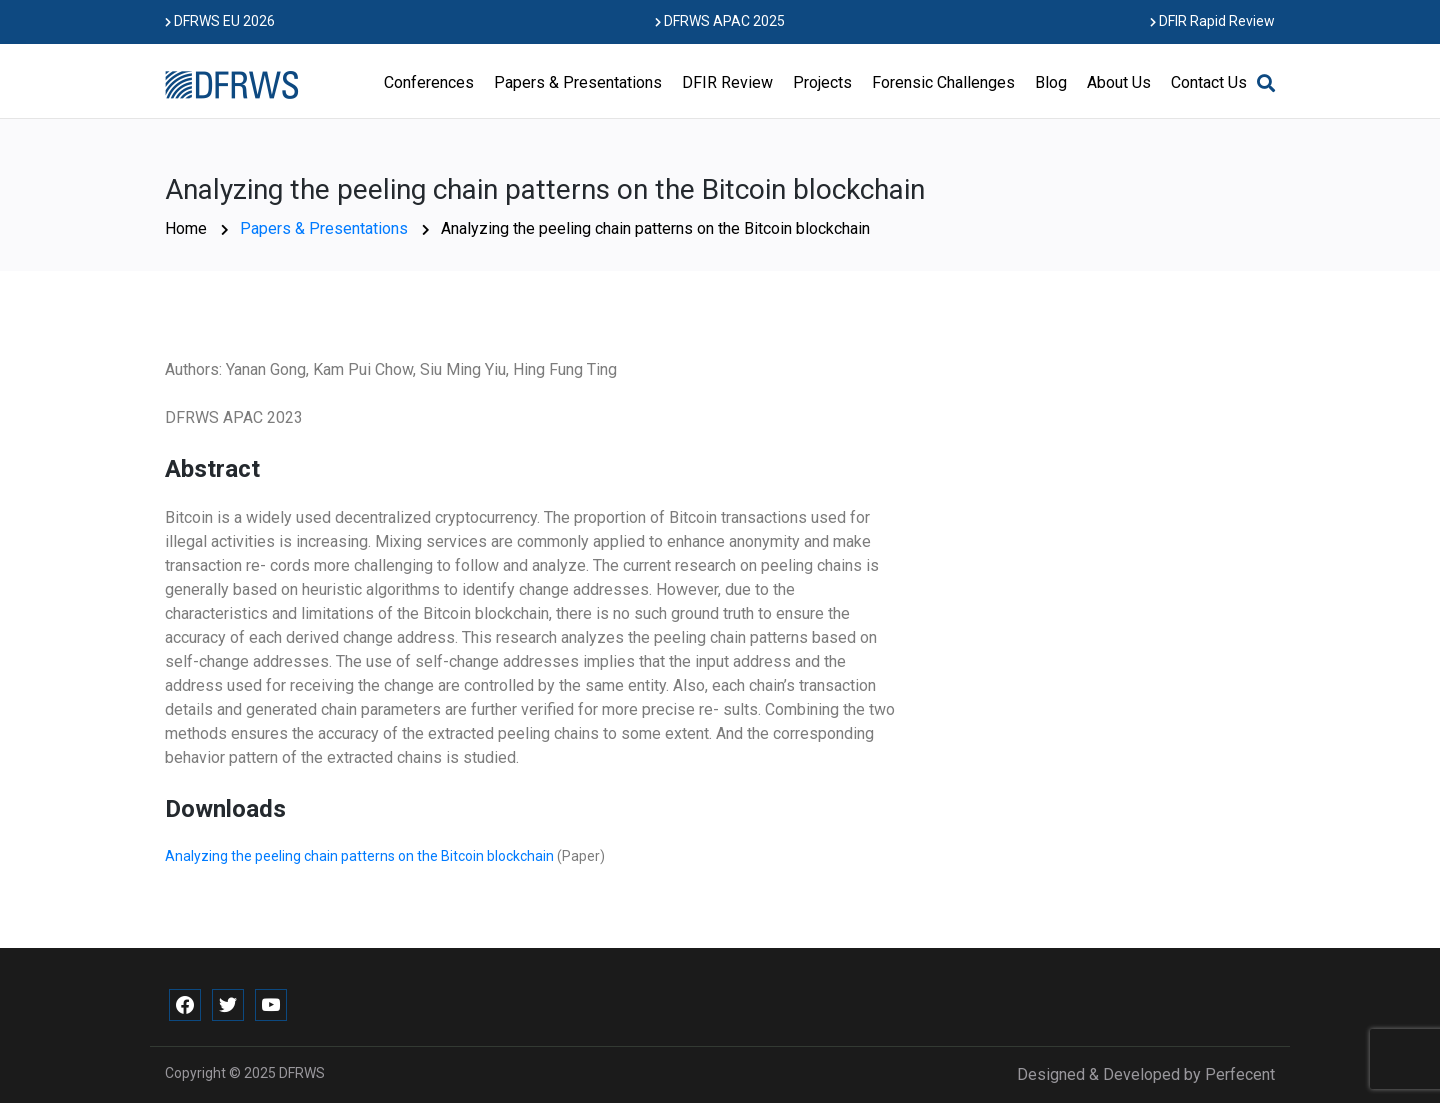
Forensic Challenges (943, 82)
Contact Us (1209, 82)
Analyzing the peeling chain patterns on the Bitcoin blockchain (361, 856)
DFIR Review (727, 82)
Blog (1051, 82)
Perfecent (1240, 1074)
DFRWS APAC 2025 (720, 21)
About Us (1119, 82)
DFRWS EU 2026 (220, 21)
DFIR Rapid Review (1212, 21)
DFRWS (302, 1073)
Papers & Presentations (578, 82)
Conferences (429, 82)
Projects (822, 82)
